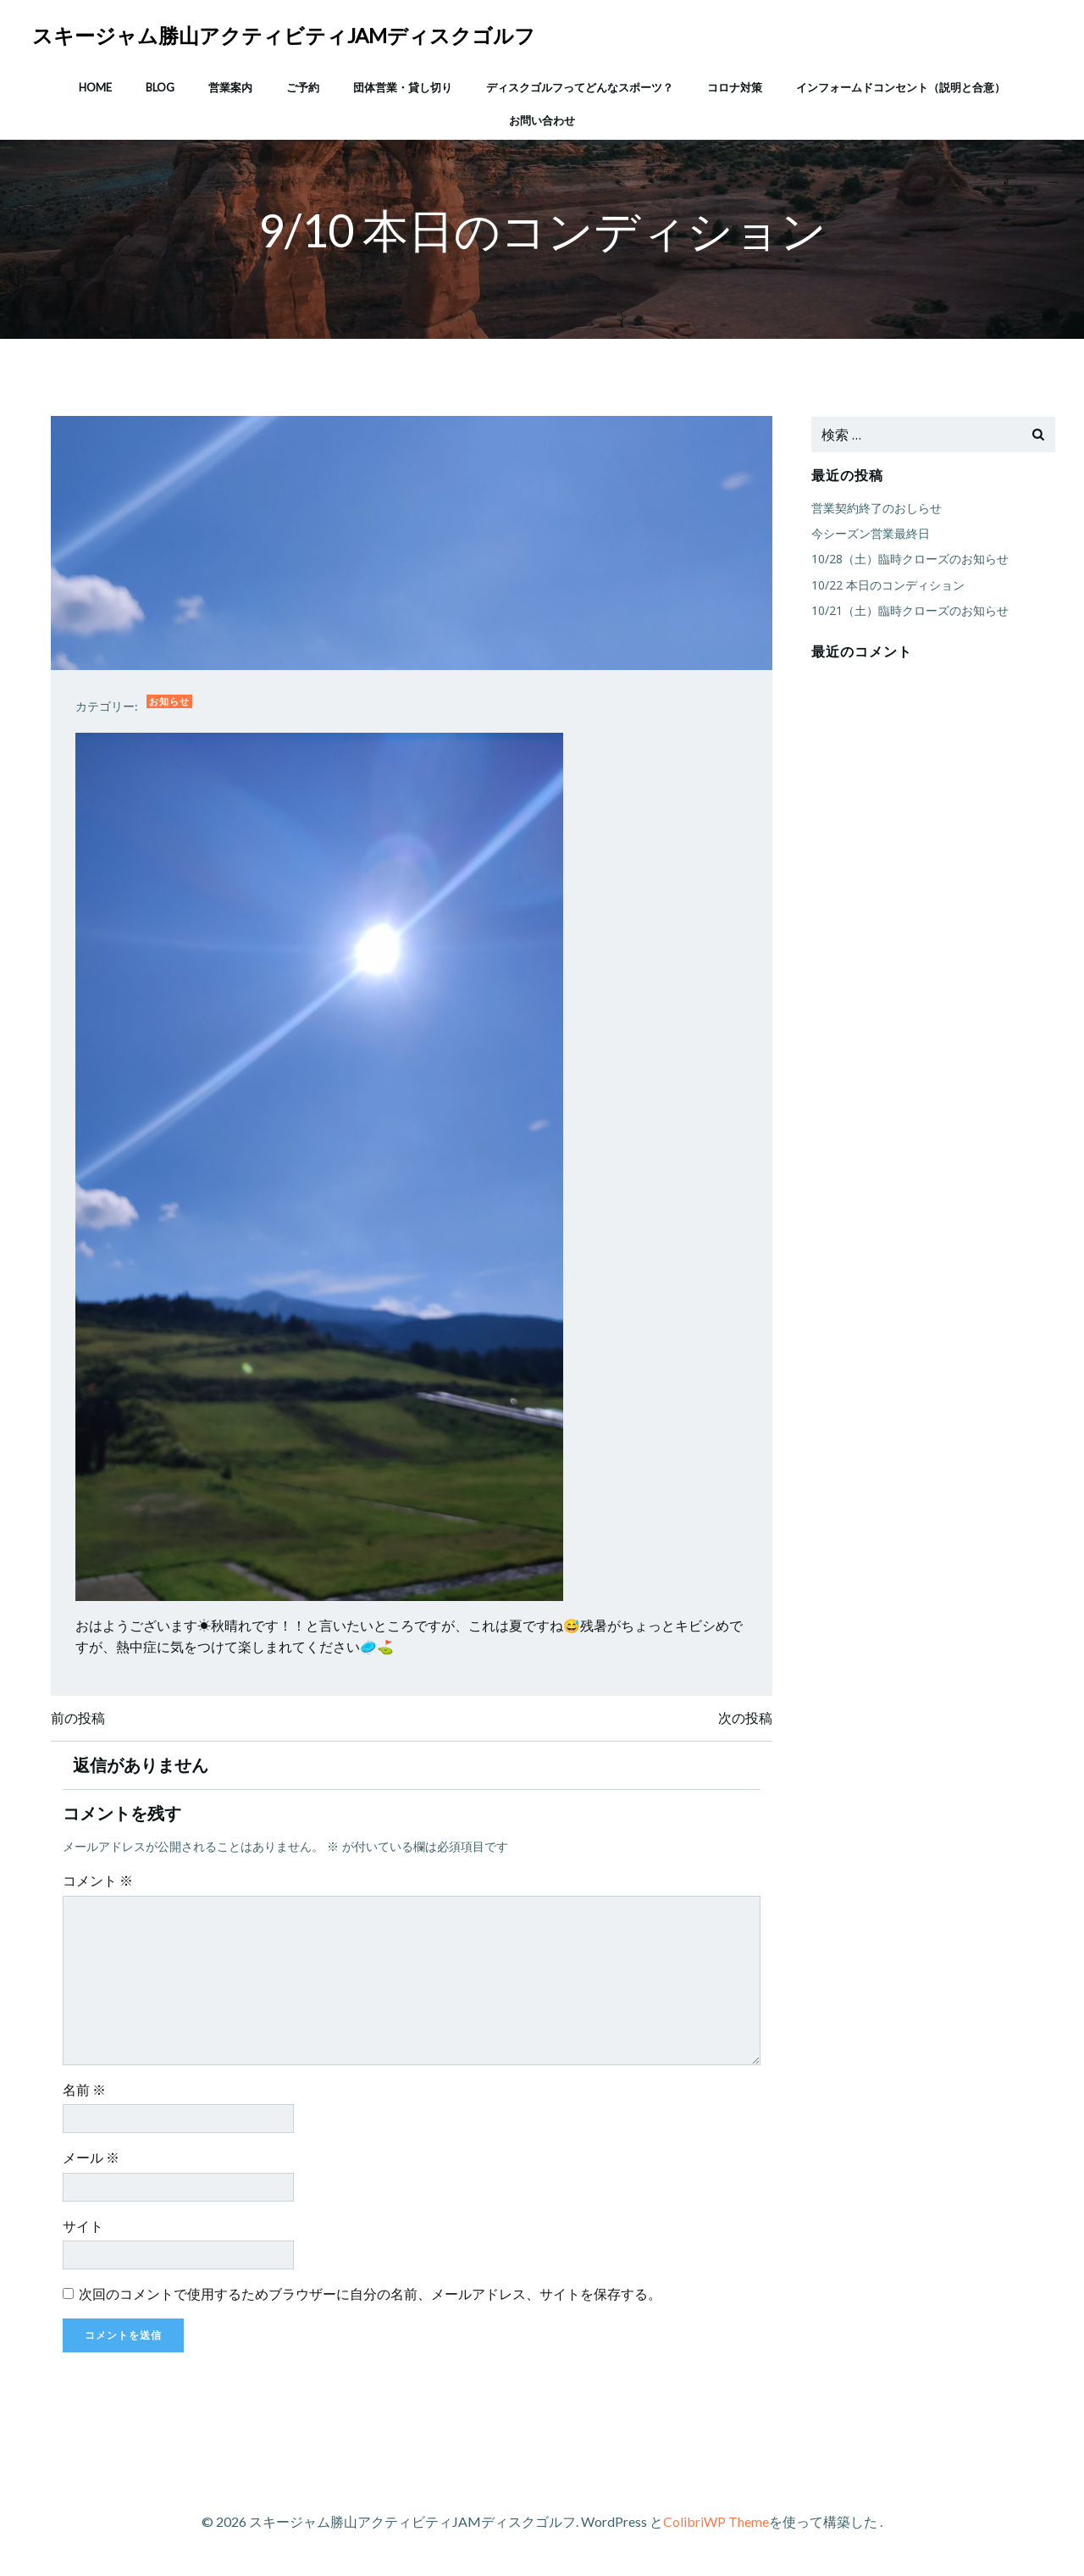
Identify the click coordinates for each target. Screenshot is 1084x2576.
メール (93, 2162)
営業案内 (230, 84)
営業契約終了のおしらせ (875, 509)
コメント (100, 1885)
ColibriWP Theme (716, 2526)
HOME (95, 84)
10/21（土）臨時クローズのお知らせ (908, 611)
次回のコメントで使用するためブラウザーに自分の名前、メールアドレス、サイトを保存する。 (372, 2299)
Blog (160, 84)
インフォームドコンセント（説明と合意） (900, 84)
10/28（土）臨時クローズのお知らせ (908, 559)
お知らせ (172, 703)
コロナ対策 (734, 84)
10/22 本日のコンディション (886, 586)
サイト (85, 2231)
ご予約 (302, 84)
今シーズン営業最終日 (869, 534)
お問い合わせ (542, 118)
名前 (86, 2094)
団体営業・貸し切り (402, 84)
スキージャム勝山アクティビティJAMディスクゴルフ (284, 33)
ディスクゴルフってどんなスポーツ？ (579, 84)
